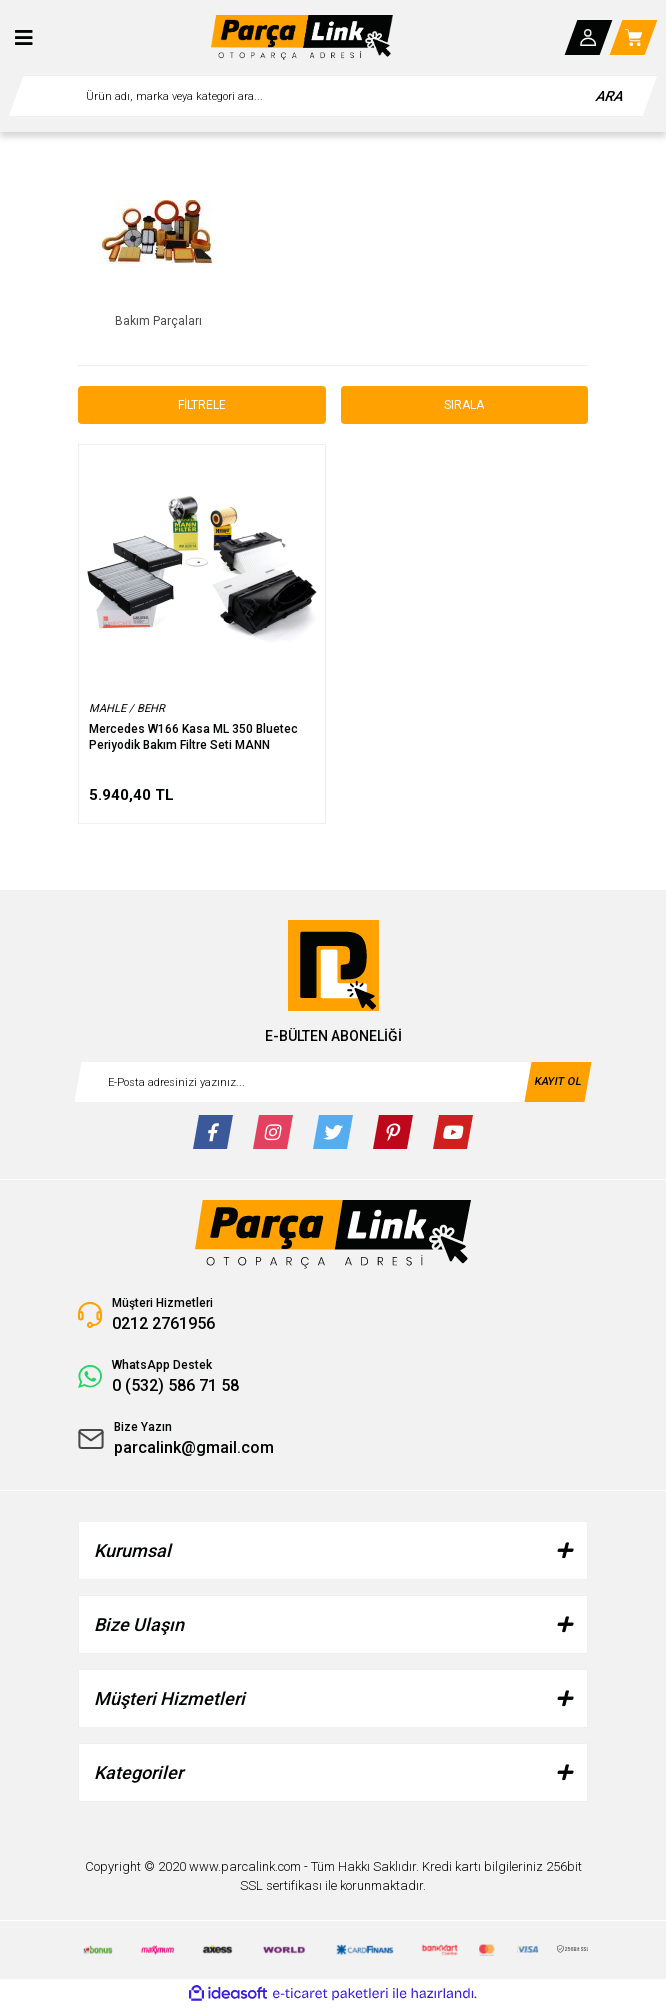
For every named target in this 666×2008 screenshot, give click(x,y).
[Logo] (302, 37)
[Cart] (634, 37)
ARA (610, 96)
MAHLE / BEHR (127, 708)
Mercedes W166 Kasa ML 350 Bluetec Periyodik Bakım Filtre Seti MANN (193, 737)
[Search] (333, 96)
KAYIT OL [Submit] (557, 1080)
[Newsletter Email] (333, 1082)
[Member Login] (589, 37)
